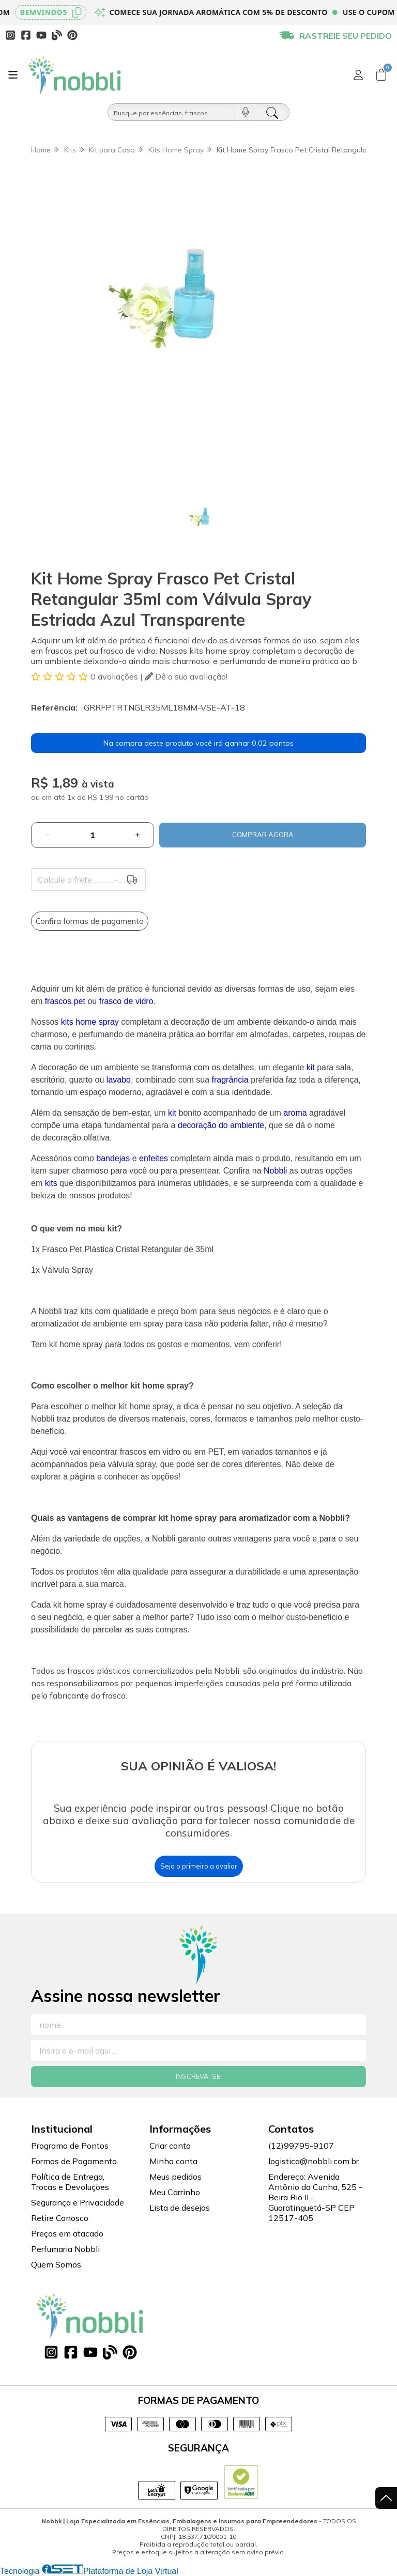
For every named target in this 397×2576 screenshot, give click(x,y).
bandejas (113, 1158)
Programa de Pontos (70, 2145)
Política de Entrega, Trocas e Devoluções (70, 2181)
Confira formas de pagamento (90, 921)
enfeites (153, 1158)
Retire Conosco (59, 2218)
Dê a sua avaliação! (186, 676)
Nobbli (275, 1170)
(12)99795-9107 (301, 2145)
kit (311, 1067)
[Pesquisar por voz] (245, 112)
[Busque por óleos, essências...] (171, 112)
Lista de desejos (179, 2207)
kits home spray (90, 1021)
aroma (295, 1112)
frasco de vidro (126, 1001)
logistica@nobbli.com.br (313, 2161)
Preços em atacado (67, 2233)
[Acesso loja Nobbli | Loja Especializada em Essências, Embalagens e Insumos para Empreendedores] (358, 75)
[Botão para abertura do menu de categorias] (13, 75)
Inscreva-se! (199, 2076)
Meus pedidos (175, 2176)
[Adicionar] (137, 835)
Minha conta (173, 2161)
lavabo (118, 1079)
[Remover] (48, 835)
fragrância (230, 1079)
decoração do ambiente (221, 1125)
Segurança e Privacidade (77, 2202)
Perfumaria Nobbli (65, 2249)
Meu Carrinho (174, 2192)
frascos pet (65, 1001)
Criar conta (170, 2145)
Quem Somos (56, 2264)
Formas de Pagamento (74, 2161)
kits (51, 1183)
